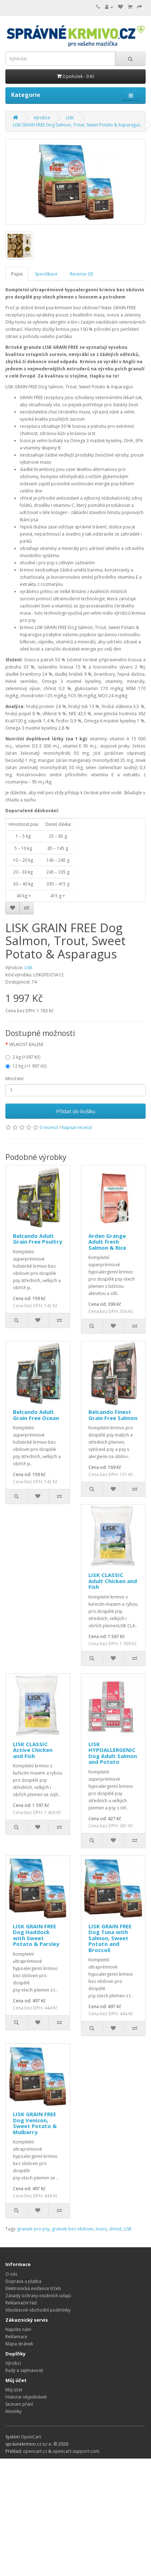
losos (101, 2229)
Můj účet (13, 2390)
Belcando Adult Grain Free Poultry (37, 1238)
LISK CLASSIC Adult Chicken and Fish (112, 1580)
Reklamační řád (21, 2303)
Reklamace (16, 2337)
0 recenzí (49, 1127)
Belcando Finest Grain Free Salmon (112, 1414)
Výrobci (13, 2363)
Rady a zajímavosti (24, 2370)
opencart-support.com (75, 2451)
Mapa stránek (19, 2344)
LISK (28, 968)
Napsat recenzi (76, 1127)
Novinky (13, 2411)
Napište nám (18, 2329)
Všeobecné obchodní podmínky (37, 2310)
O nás (11, 2274)
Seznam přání (19, 2404)
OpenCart (31, 2437)
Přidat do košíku (75, 1111)
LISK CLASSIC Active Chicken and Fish (32, 1749)
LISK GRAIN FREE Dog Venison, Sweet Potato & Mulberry (35, 2123)
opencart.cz (35, 2451)
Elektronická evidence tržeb (33, 2288)
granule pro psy (33, 2229)
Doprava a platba (23, 2281)
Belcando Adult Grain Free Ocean (36, 1414)
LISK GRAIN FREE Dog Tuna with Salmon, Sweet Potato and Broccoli (110, 1938)
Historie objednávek (26, 2397)
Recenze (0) (81, 274)
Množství (14, 1079)
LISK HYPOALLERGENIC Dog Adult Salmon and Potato (112, 1753)
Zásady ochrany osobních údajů (38, 2296)
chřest (115, 2229)
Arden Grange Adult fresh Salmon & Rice (107, 1241)
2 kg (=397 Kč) (22, 1057)
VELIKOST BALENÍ (26, 1044)
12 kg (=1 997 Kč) (25, 1066)
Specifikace (46, 274)
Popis (17, 274)
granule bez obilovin (72, 2229)
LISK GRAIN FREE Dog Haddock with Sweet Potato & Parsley (36, 1935)
